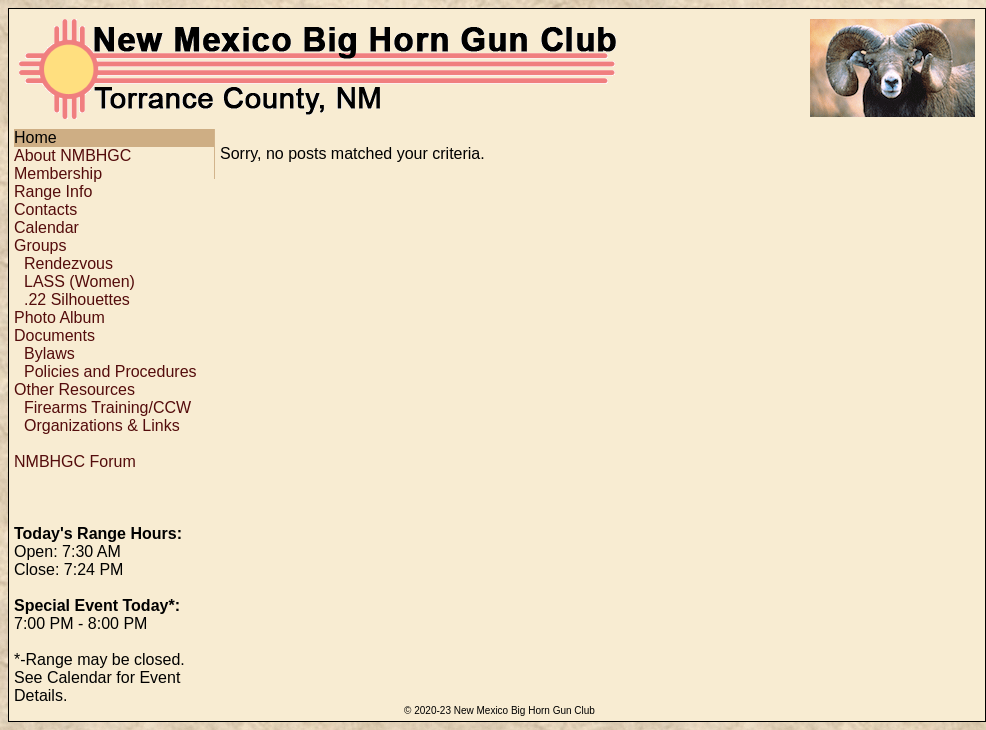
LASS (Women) (79, 281)
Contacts (45, 209)
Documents (54, 335)
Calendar (46, 227)
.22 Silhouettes (77, 299)
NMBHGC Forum (75, 461)
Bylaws (49, 353)
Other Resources (74, 389)
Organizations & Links (102, 425)
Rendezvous (68, 263)
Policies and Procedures (110, 371)
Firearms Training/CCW (107, 407)
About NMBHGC (72, 155)
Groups (40, 245)
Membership (58, 173)
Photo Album (59, 317)
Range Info (53, 191)
